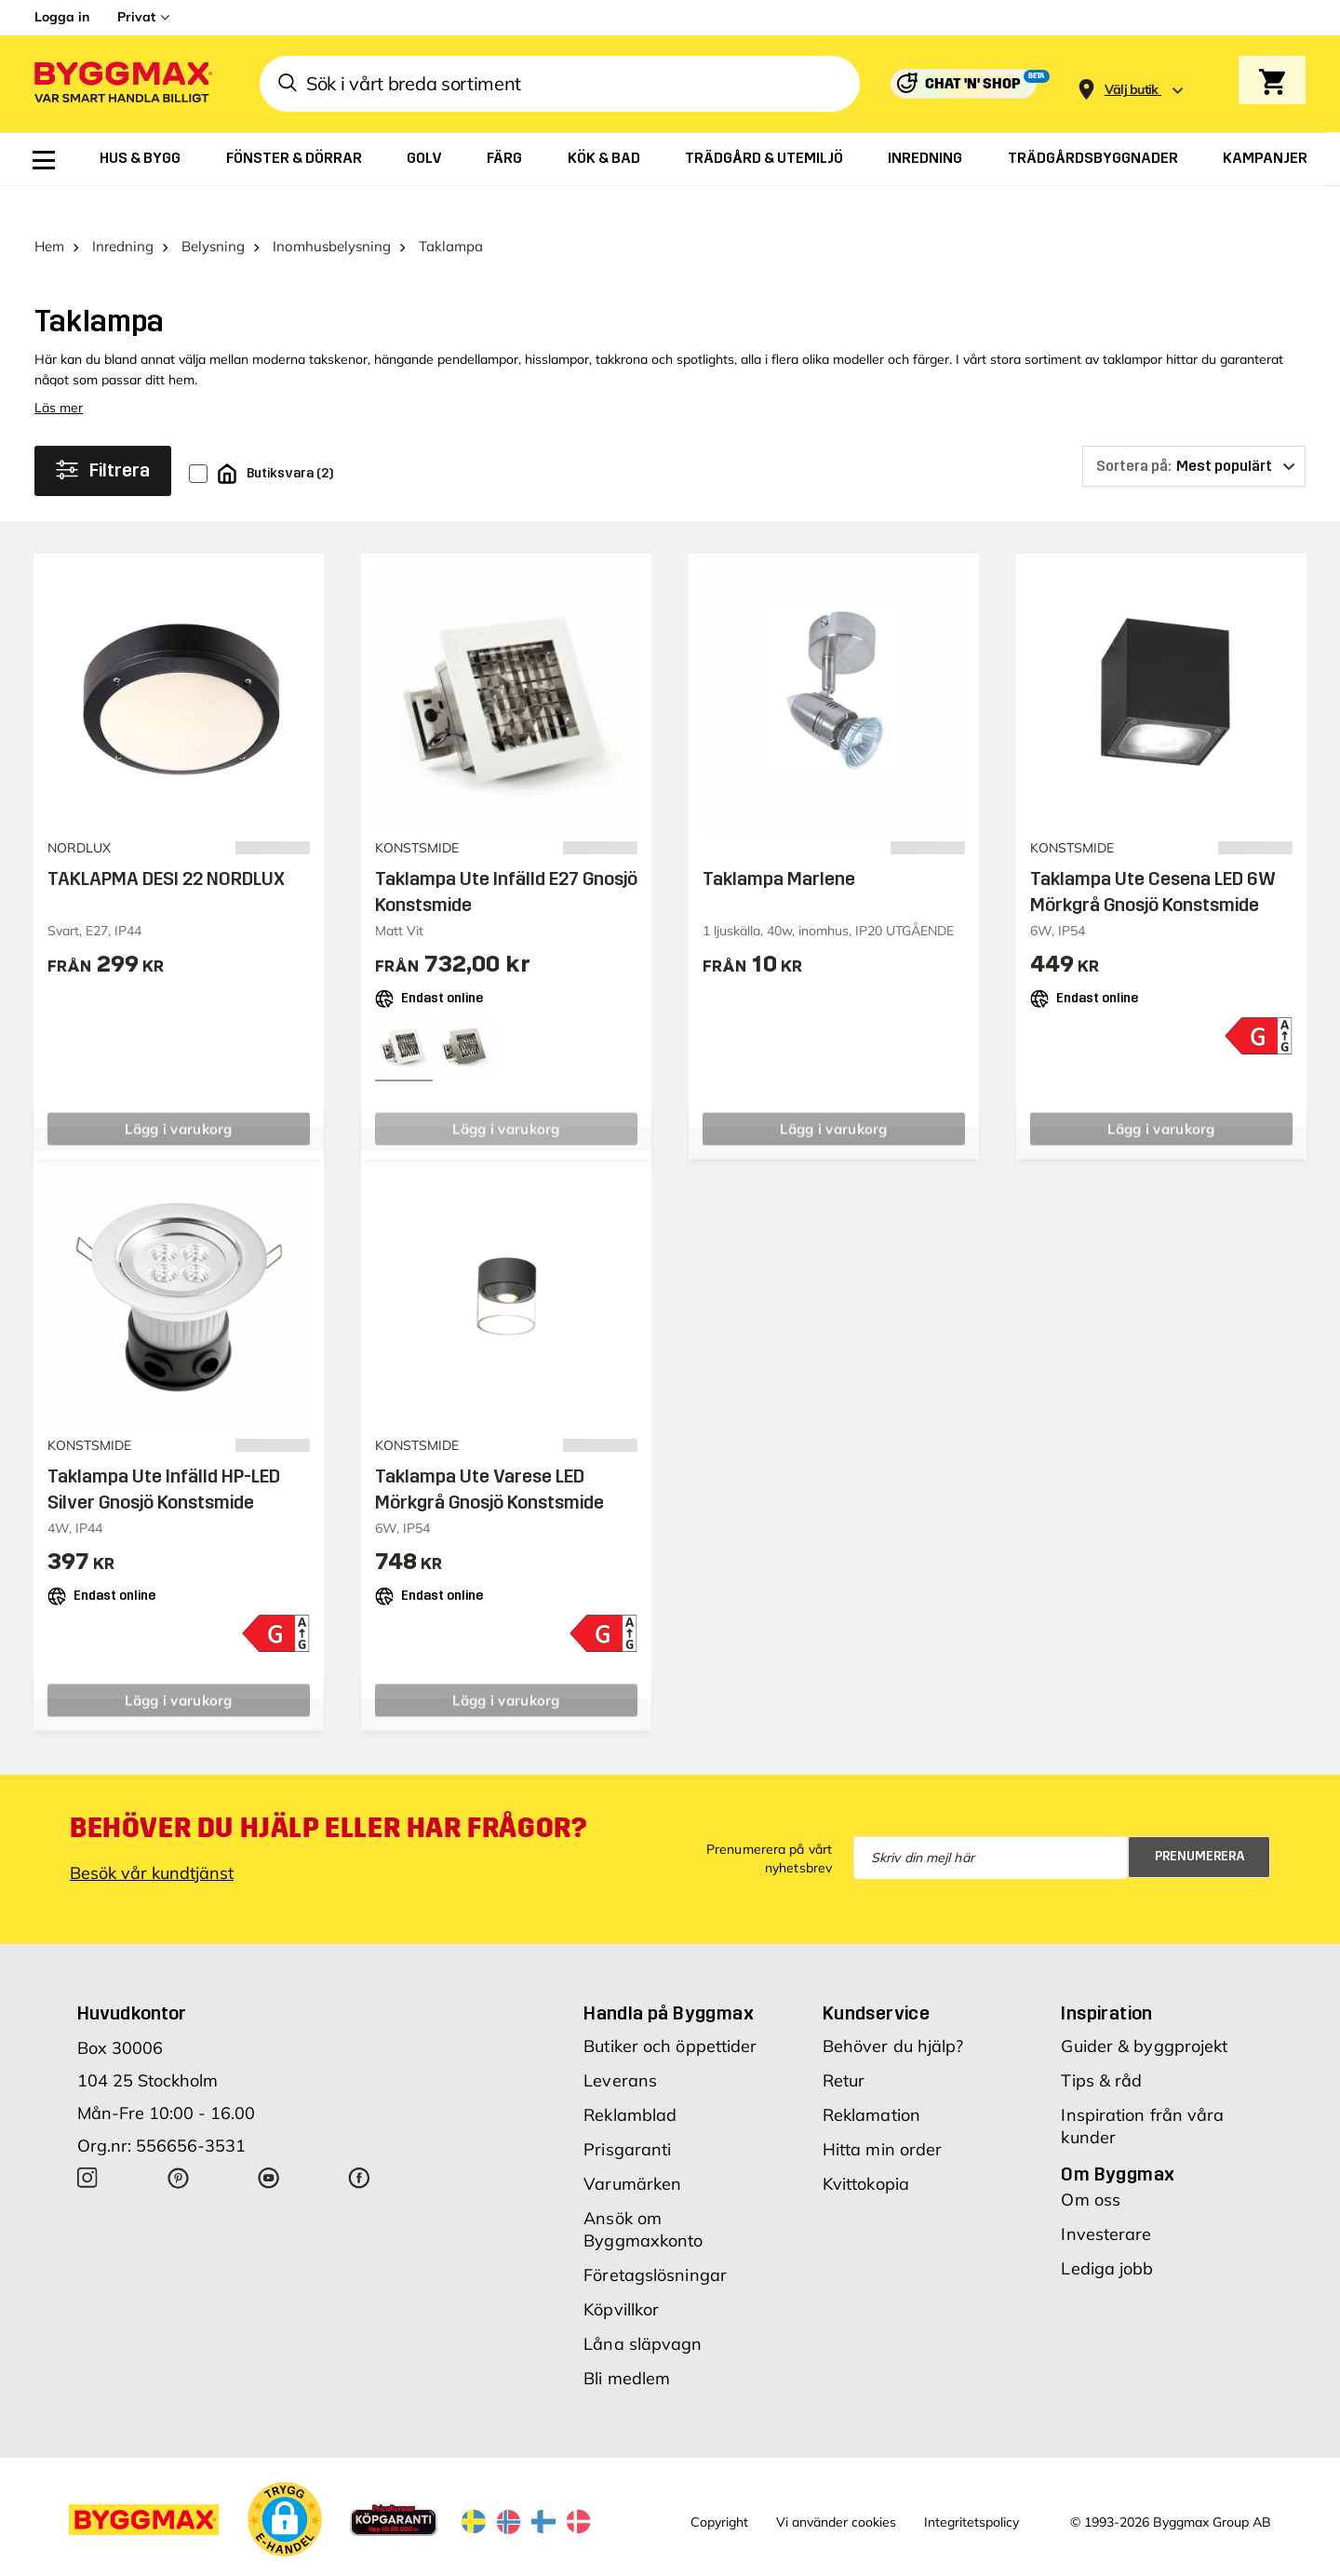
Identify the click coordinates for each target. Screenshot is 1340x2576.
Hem (49, 211)
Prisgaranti (627, 2114)
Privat (136, 16)
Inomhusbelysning (332, 211)
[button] (285, 2484)
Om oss (1090, 2164)
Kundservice (876, 1977)
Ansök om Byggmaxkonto (643, 2194)
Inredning (123, 211)
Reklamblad (630, 2079)
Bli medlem (626, 2343)
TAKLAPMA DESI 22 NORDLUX (166, 843)
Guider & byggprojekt (1144, 2010)
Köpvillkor (621, 2274)
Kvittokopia (866, 2148)
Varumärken (632, 2148)
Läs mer (58, 372)
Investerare (1106, 2198)
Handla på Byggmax (668, 1977)
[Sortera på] (1194, 430)
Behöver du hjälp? (893, 2010)
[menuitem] (44, 160)
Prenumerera (1200, 1821)
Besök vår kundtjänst (152, 1837)
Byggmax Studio (441, 2561)
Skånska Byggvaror (331, 2561)
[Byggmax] (122, 84)
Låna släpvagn (642, 2308)
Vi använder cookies (836, 2485)
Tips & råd (1101, 2045)
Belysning (213, 211)
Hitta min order (883, 2114)
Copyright (719, 2485)
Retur (844, 2045)
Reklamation (871, 2079)
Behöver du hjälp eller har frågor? (328, 1792)
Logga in (61, 16)
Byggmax (241, 2561)
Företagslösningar (655, 2239)
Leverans (620, 2045)
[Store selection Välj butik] (1132, 90)
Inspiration (1106, 1977)
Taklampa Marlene (779, 843)
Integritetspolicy (971, 2485)
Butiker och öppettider (670, 2010)
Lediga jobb (1107, 2233)
